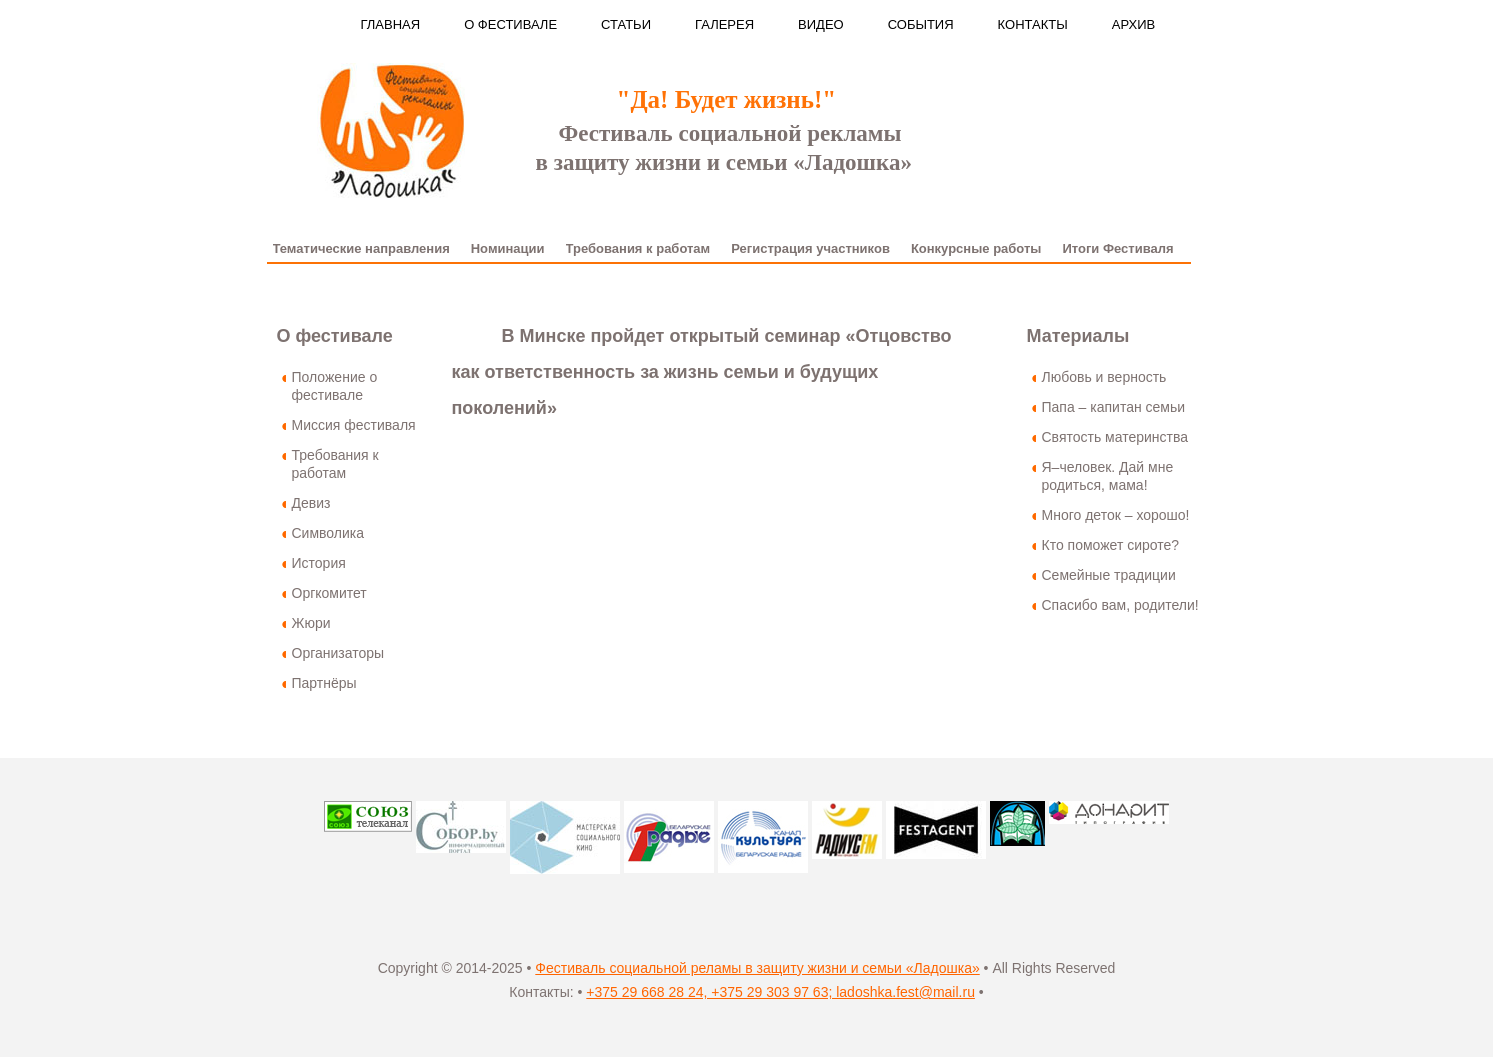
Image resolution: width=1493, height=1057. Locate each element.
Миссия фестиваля (354, 425)
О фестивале (510, 24)
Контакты (1033, 24)
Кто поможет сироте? (1111, 545)
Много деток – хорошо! (1116, 515)
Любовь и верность (1104, 377)
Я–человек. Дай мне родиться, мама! (1108, 476)
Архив (1133, 24)
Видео (821, 24)
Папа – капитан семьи (1114, 407)
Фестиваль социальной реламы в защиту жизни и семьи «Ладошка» (757, 968)
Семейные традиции (1109, 575)
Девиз (311, 503)
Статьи (626, 24)
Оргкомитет (329, 593)
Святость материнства (1115, 437)
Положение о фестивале (335, 386)
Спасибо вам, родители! (1120, 605)
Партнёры (324, 683)
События (921, 24)
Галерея (724, 24)
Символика (328, 533)
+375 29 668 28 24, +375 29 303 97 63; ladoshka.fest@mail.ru (780, 992)
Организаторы (338, 653)
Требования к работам (335, 464)
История (319, 563)
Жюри (311, 623)
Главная (391, 24)
